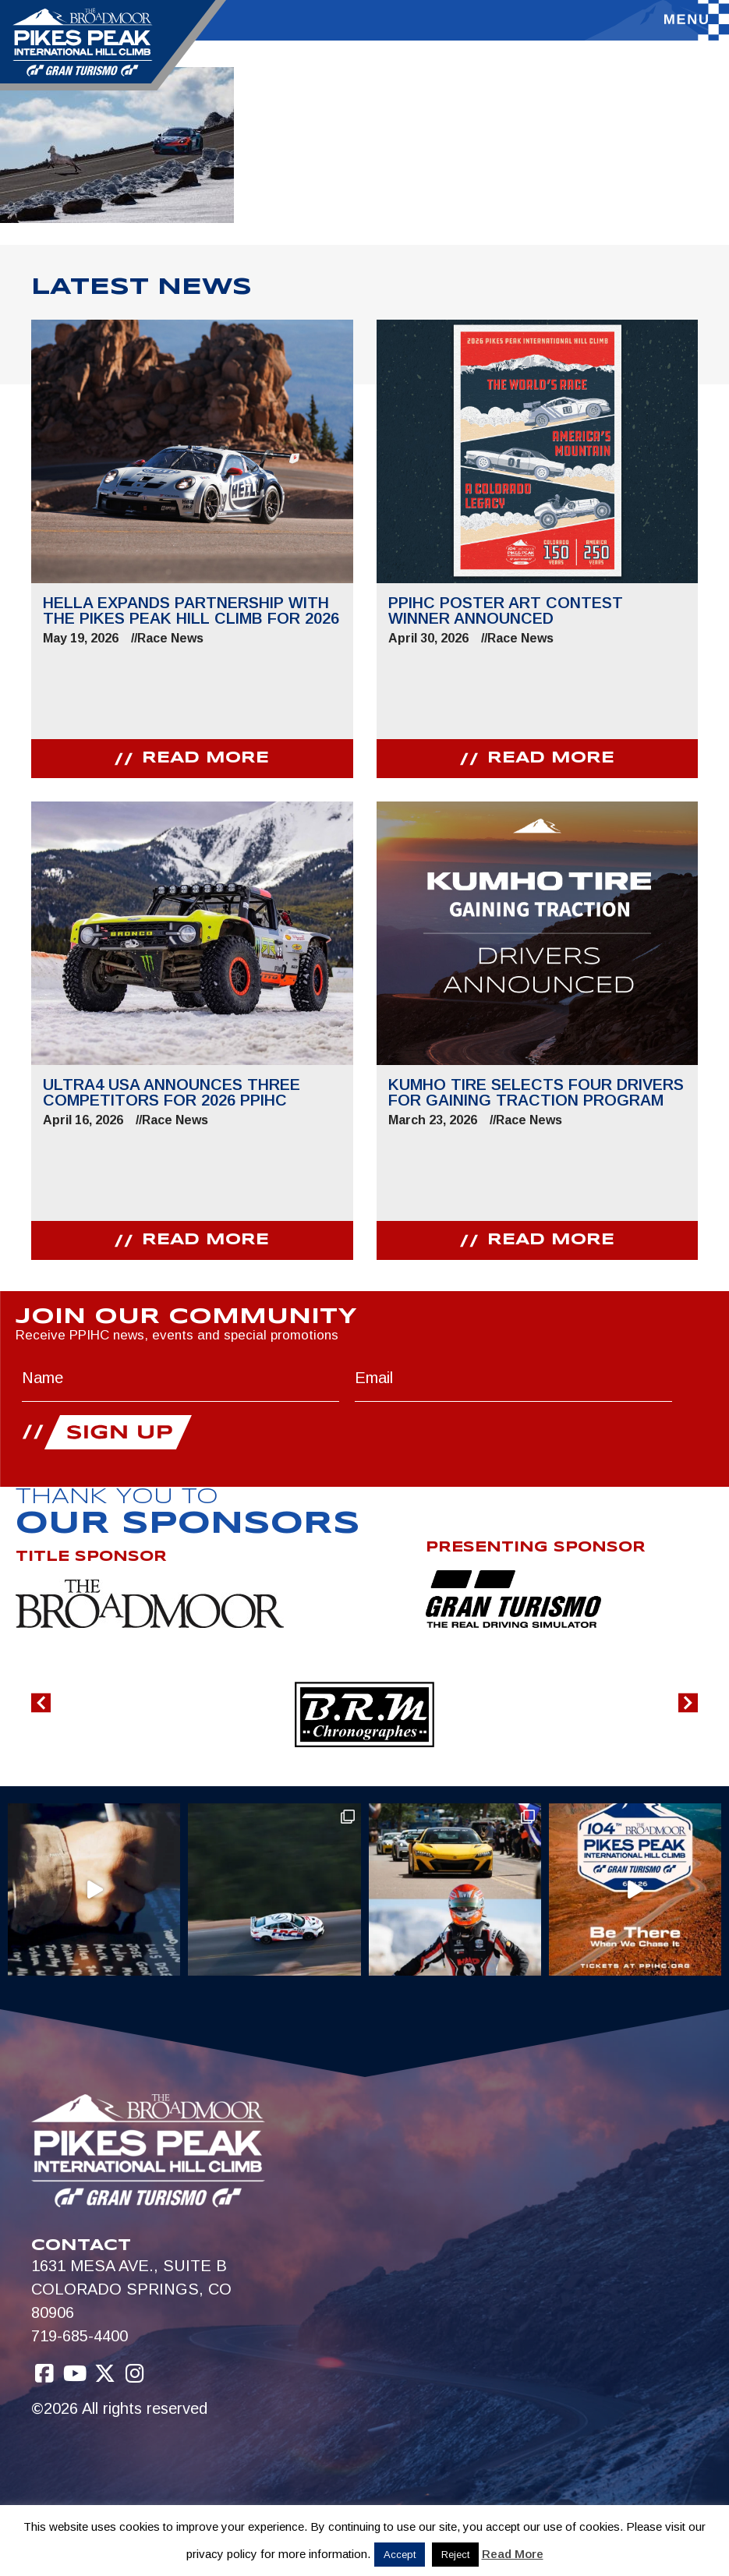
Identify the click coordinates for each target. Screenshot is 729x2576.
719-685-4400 (79, 2335)
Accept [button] (400, 2554)
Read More (512, 2553)
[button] (41, 1703)
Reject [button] (455, 2554)
